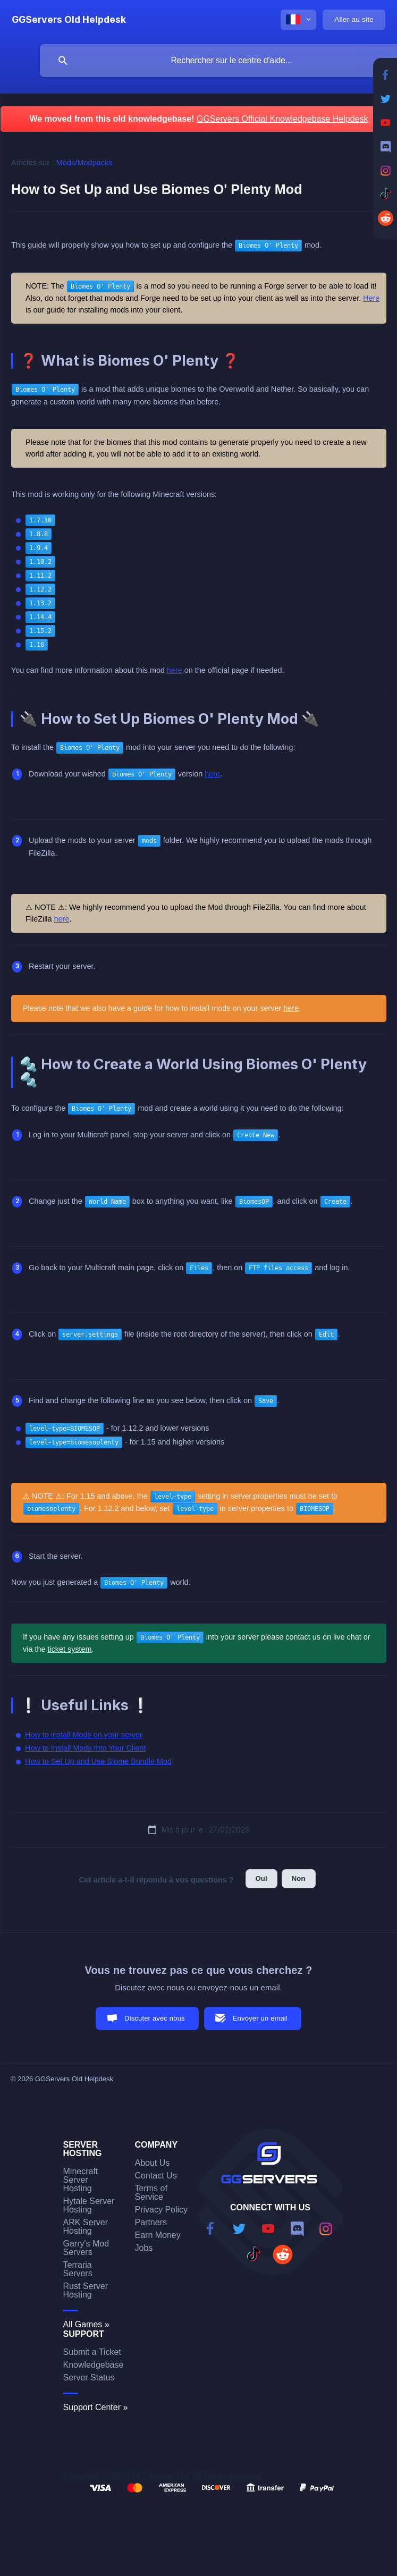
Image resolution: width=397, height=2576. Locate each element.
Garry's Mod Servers (86, 2248)
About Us (152, 2162)
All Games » (86, 2324)
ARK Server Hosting (85, 2226)
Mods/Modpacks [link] (84, 162)
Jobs (144, 2247)
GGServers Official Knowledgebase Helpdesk (282, 118)
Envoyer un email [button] (260, 2018)
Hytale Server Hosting (89, 2205)
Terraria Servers (77, 2269)
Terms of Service (151, 2192)
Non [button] (299, 1878)
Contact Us (156, 2175)
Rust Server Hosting (85, 2290)
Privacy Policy (161, 2209)
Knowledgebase (93, 2364)
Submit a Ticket (92, 2352)
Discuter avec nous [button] (154, 2018)
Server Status (89, 2377)
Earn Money (158, 2235)
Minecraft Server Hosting (80, 2180)
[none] (69, 20)
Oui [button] (261, 1878)
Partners (151, 2222)
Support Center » (95, 2407)
